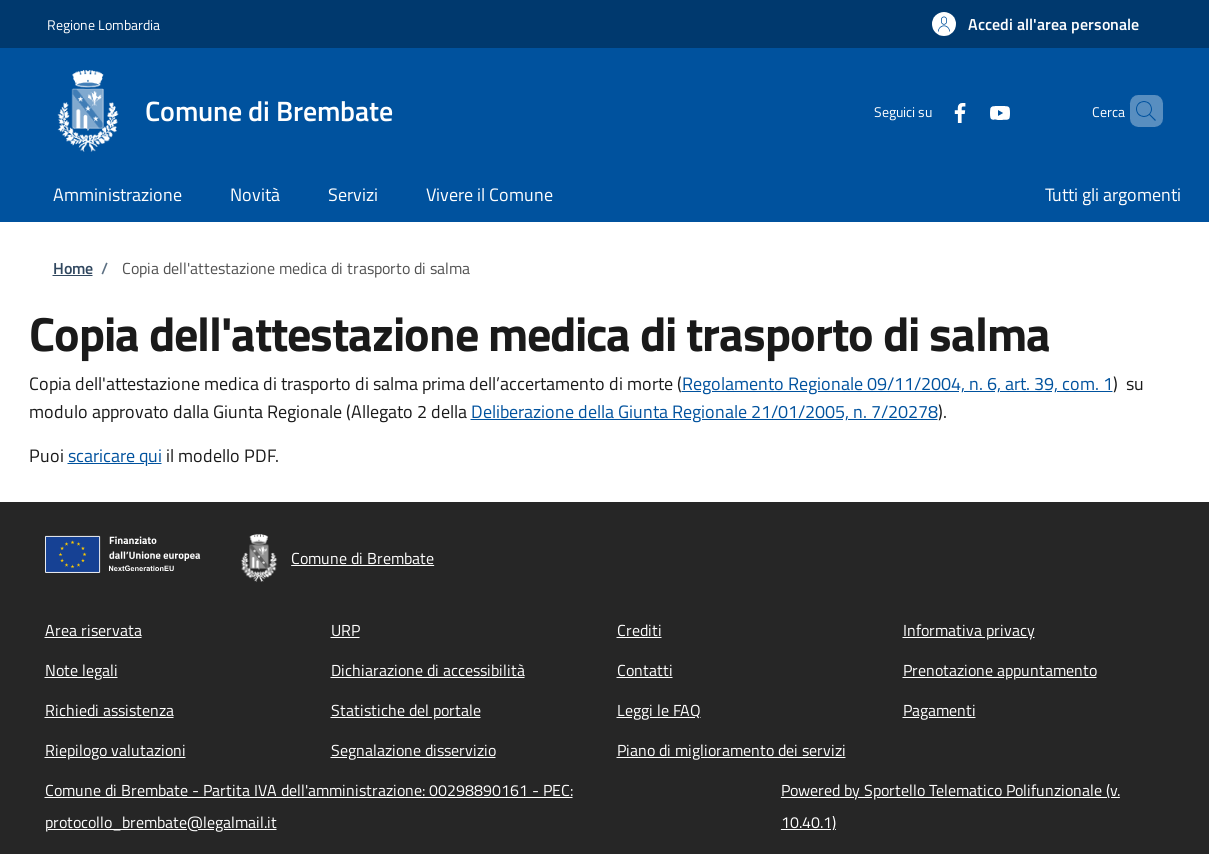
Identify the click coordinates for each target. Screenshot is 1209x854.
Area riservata (93, 630)
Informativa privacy (969, 630)
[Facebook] (926, 110)
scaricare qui (115, 455)
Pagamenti (939, 710)
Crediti (639, 630)
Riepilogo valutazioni (115, 750)
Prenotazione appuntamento (1000, 670)
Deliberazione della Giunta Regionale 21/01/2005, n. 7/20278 (704, 411)
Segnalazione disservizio (413, 750)
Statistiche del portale (406, 710)
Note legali (81, 670)
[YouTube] (966, 110)
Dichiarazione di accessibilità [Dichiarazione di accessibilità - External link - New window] (428, 670)
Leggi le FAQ (659, 710)
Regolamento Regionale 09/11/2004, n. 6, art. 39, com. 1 (897, 383)
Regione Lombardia (103, 24)
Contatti (645, 670)
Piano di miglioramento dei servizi (731, 750)
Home (73, 268)
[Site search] (1139, 111)
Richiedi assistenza (109, 710)
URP (345, 630)
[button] (1035, 24)
